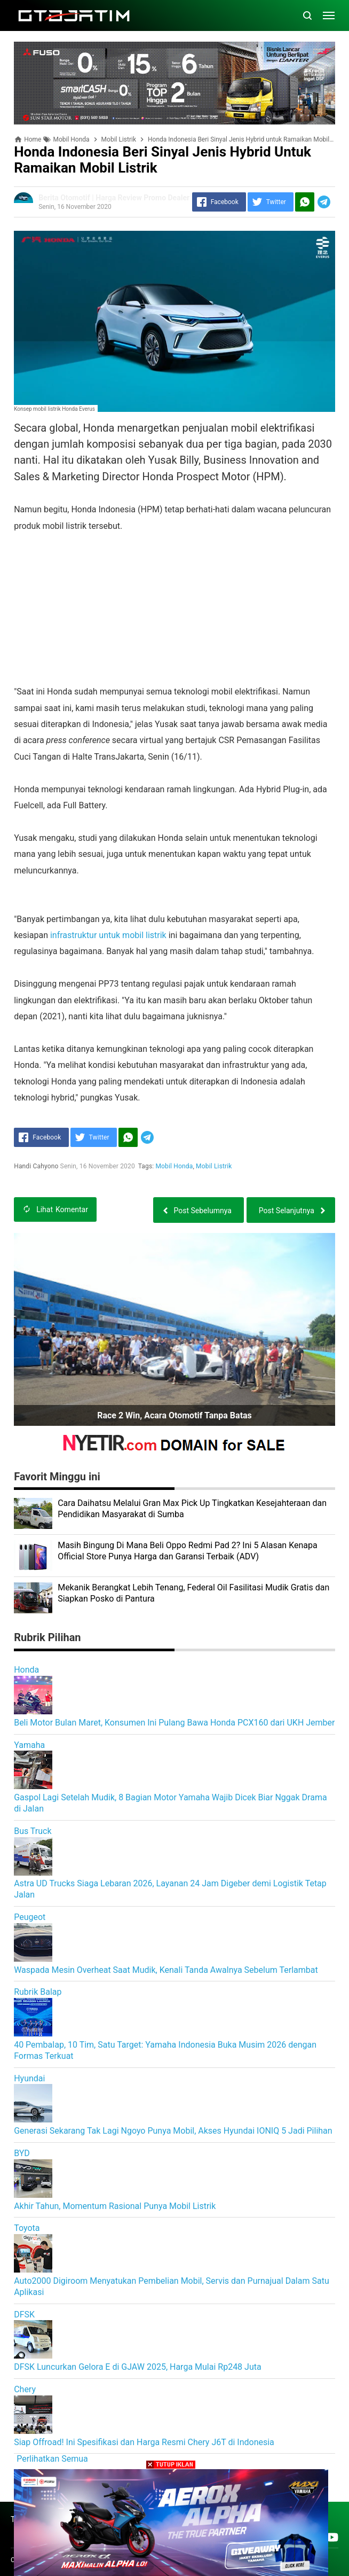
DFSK (24, 2314)
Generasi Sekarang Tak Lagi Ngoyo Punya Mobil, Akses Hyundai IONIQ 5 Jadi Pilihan (173, 2131)
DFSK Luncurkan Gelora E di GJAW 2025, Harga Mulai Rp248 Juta (137, 2367)
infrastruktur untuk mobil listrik (108, 935)
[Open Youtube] (332, 2537)
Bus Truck (32, 1831)
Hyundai (29, 2078)
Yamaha (29, 1745)
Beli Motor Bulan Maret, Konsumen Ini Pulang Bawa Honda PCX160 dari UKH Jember (174, 1723)
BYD (22, 2153)
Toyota (26, 2228)
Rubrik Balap (37, 1992)
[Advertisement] (174, 609)
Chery (25, 2389)
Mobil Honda (174, 1166)
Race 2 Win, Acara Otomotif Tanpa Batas (174, 1415)
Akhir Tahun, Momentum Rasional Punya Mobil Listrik (115, 2206)
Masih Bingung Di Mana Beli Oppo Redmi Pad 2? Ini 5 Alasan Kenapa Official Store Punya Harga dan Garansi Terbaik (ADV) (188, 1551)
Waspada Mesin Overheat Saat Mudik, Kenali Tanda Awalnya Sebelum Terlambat (166, 1970)
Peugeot (29, 1917)
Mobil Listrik (214, 1166)
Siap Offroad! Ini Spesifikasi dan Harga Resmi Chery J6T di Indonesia (144, 2442)
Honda (26, 1670)
